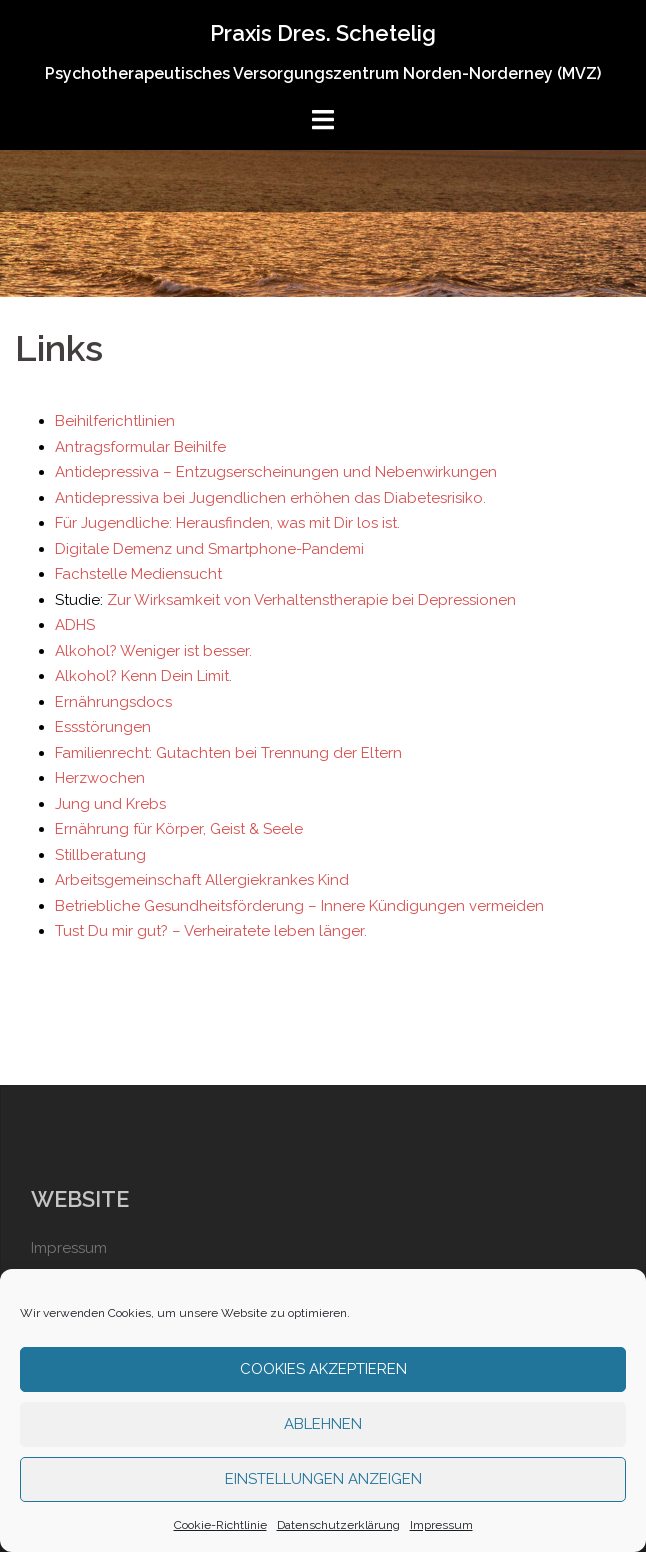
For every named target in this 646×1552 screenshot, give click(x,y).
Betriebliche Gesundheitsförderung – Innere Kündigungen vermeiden (299, 906)
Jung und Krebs (110, 804)
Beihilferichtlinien (115, 421)
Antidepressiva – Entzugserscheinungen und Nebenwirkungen (276, 472)
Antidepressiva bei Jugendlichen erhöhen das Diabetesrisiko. (270, 498)
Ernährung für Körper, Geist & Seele (179, 829)
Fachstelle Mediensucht (138, 574)
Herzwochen (100, 778)
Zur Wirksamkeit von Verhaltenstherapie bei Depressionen (311, 600)
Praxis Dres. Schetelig (323, 33)
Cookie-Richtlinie (220, 1525)
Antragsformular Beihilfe (140, 447)
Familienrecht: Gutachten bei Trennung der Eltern (228, 753)
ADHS (75, 625)
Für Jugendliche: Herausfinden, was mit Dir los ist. (227, 523)
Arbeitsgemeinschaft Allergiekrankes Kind (202, 880)
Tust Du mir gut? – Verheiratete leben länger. (211, 931)
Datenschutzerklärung (338, 1525)
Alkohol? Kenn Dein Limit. (143, 676)
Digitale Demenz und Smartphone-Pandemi (209, 549)
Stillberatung (100, 855)
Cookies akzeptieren (323, 1369)
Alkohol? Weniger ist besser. (153, 651)
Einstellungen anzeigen (323, 1479)
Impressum (441, 1525)
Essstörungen (103, 727)
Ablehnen (323, 1424)
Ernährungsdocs (113, 702)
